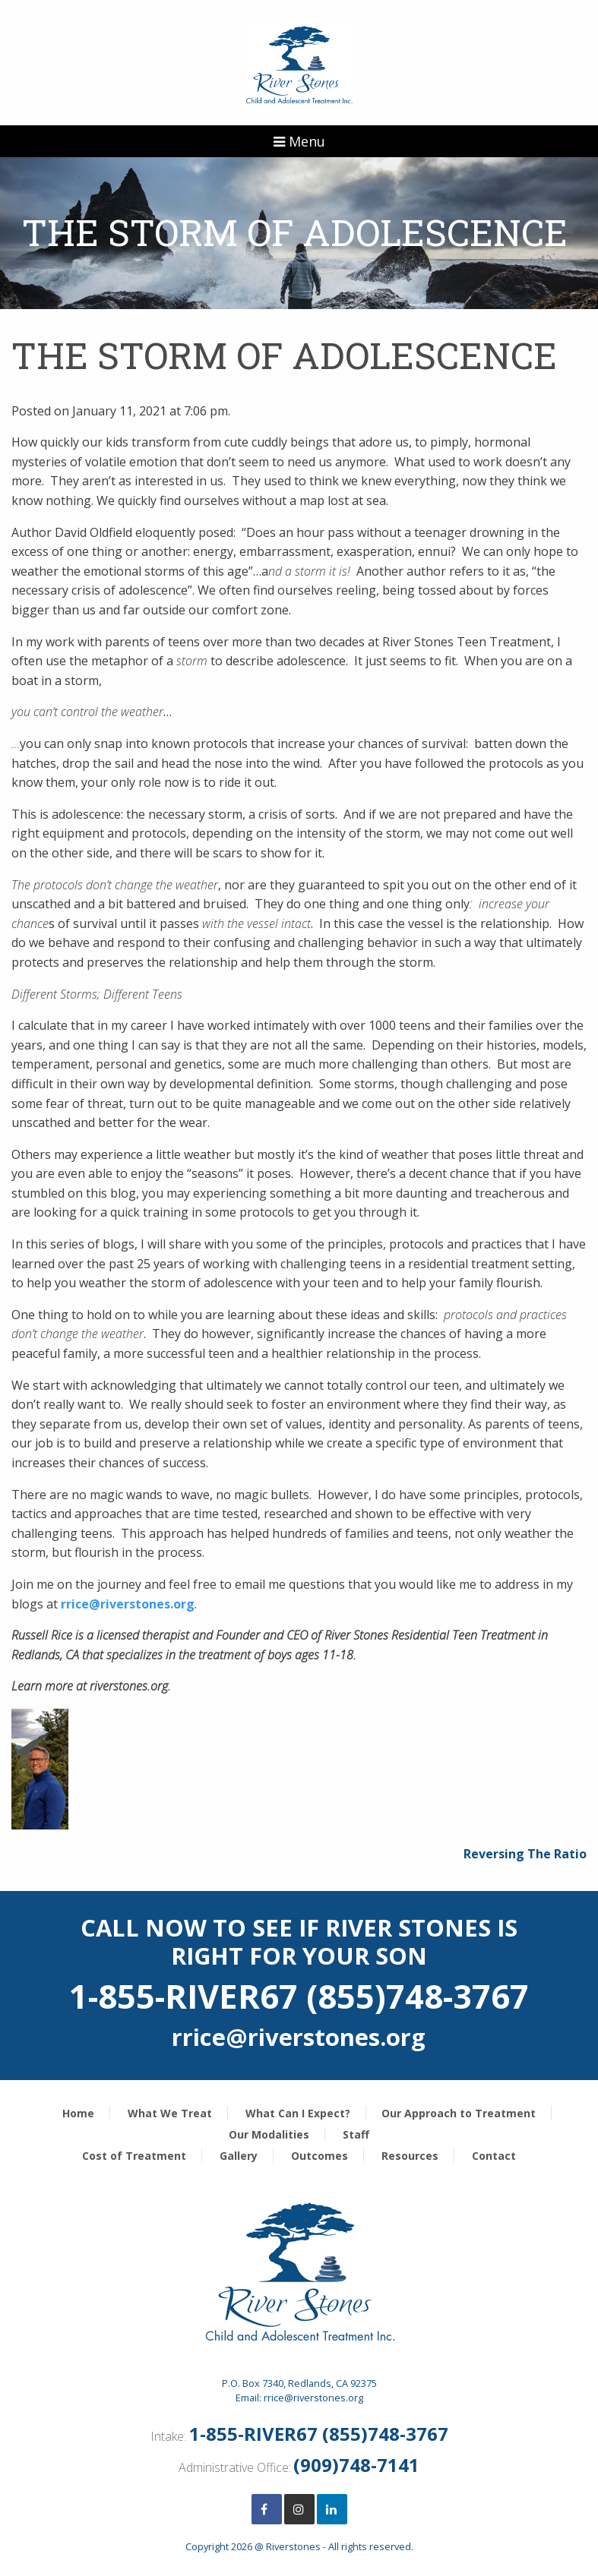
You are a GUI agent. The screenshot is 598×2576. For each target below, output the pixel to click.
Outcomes (319, 2155)
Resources (409, 2155)
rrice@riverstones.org (128, 1604)
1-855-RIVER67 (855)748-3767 (318, 2433)
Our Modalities (269, 2134)
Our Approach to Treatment (458, 2113)
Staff (356, 2134)
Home (78, 2113)
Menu (299, 141)
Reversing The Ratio (525, 1853)
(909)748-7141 (356, 2464)
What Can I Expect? (297, 2113)
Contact (494, 2155)
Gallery (239, 2155)
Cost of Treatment (134, 2155)
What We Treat (170, 2113)
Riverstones (293, 2546)
